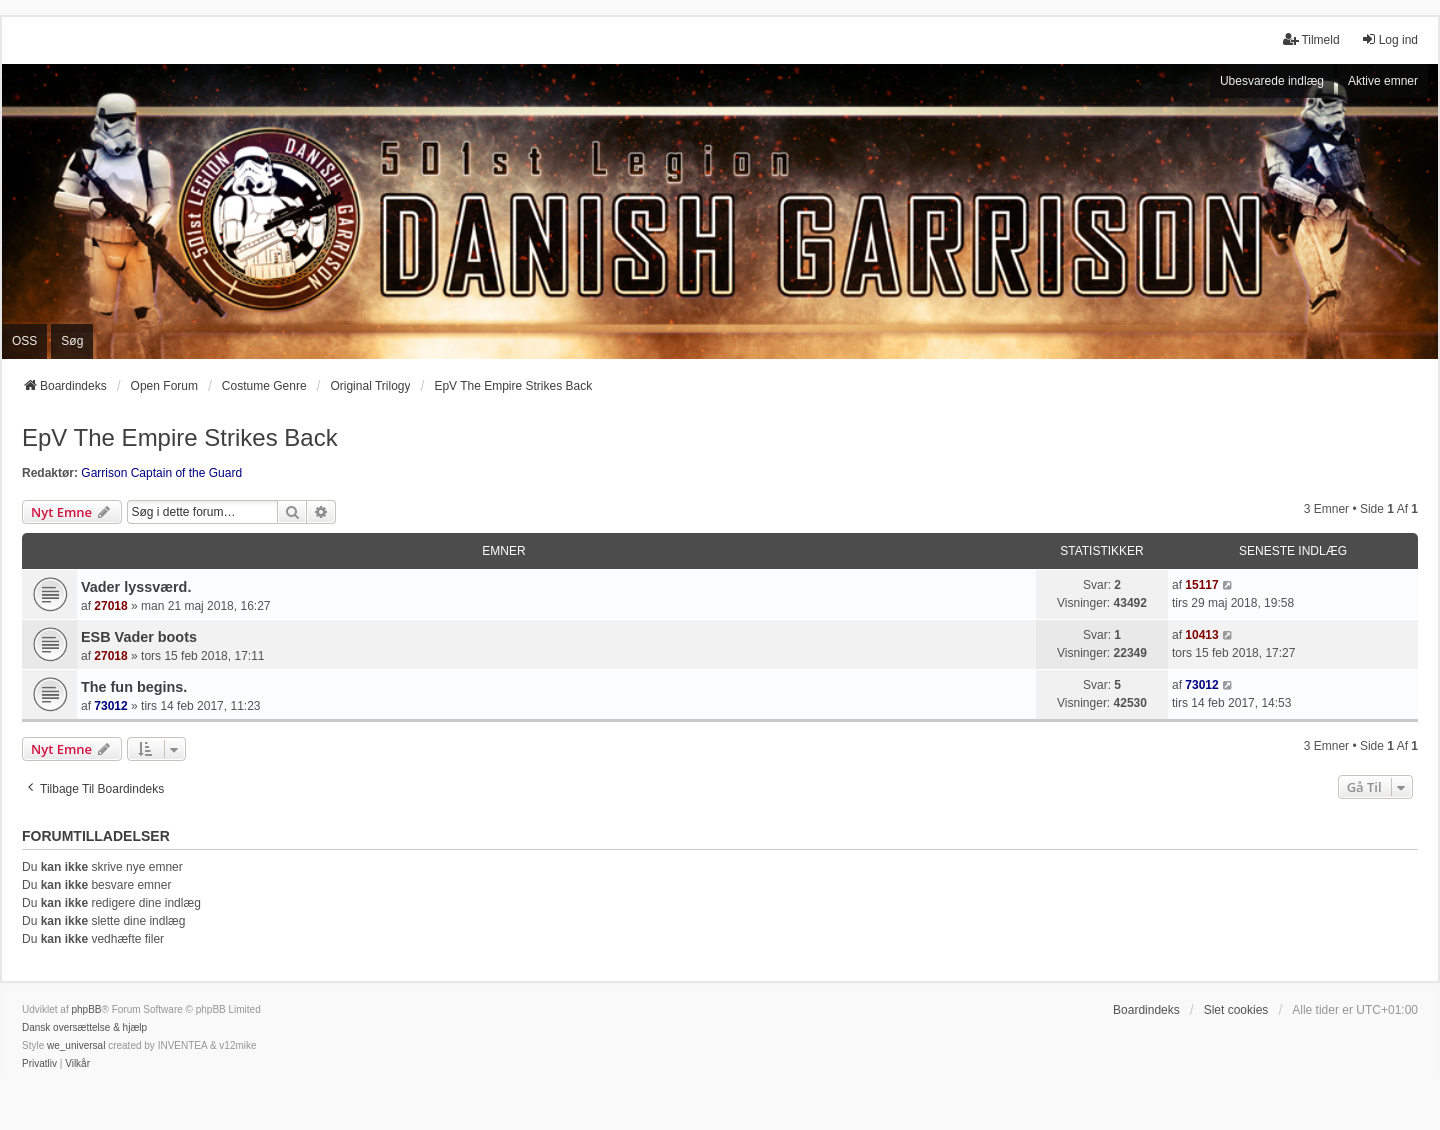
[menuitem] (39, 1064)
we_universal (76, 1045)
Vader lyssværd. (136, 587)
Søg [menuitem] (72, 341)
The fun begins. (134, 687)
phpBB (86, 1009)
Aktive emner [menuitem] (1383, 81)
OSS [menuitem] (24, 341)
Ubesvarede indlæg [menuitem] (1272, 81)
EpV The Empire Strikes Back (180, 437)
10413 (1201, 635)
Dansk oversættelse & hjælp (84, 1027)
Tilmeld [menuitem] (1311, 39)
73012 (110, 706)
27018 (110, 606)
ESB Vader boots (139, 637)
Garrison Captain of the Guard (161, 473)
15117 (1201, 585)
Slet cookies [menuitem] (1236, 1010)
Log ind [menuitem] (1389, 39)
